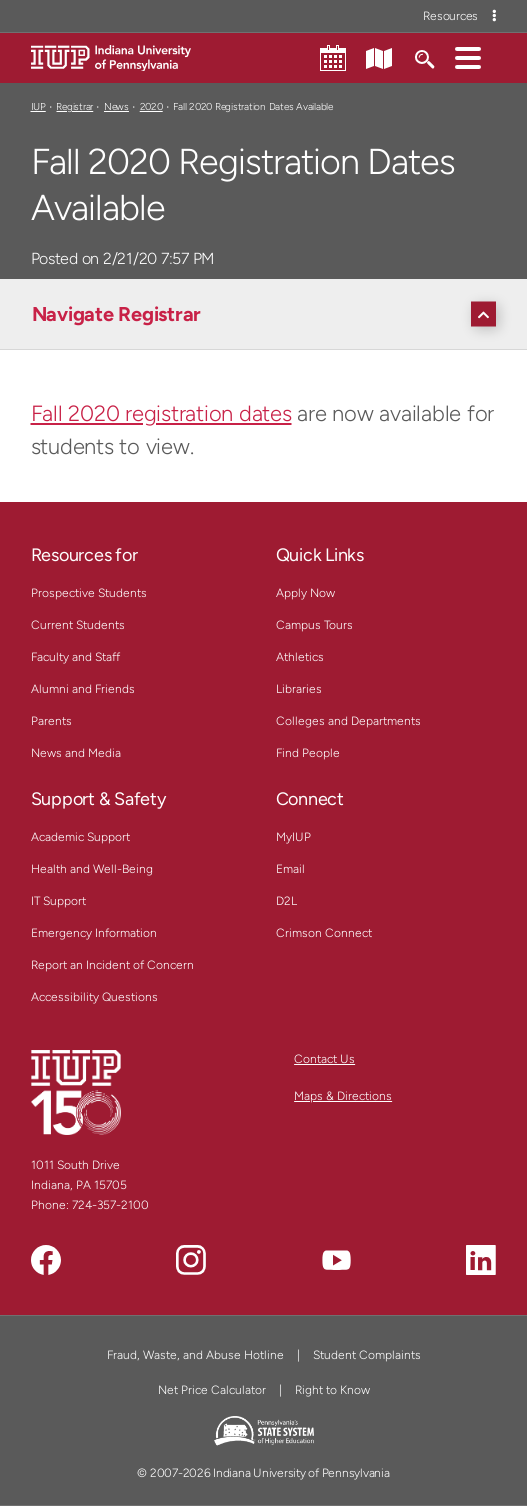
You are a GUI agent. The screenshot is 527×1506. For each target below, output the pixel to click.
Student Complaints (367, 1355)
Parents (51, 721)
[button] (468, 57)
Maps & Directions (343, 1096)
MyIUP (293, 837)
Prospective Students (89, 593)
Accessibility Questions (94, 997)
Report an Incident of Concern (112, 965)
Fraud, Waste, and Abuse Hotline (195, 1355)
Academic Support (80, 837)
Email (290, 869)
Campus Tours (314, 625)
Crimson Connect (324, 933)
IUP (38, 106)
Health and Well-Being (92, 869)
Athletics (300, 657)
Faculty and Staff (75, 657)
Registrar (74, 106)
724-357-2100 (110, 1205)
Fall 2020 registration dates (161, 413)
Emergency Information (94, 933)
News (116, 106)
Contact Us (324, 1059)
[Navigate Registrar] (269, 314)
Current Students (78, 625)
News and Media (76, 753)
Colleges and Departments (348, 721)
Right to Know (332, 1390)
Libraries (299, 689)
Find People (308, 753)
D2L (286, 901)
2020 (151, 106)
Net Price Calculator (212, 1390)
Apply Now (305, 593)
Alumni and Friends (83, 689)
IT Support (58, 901)
